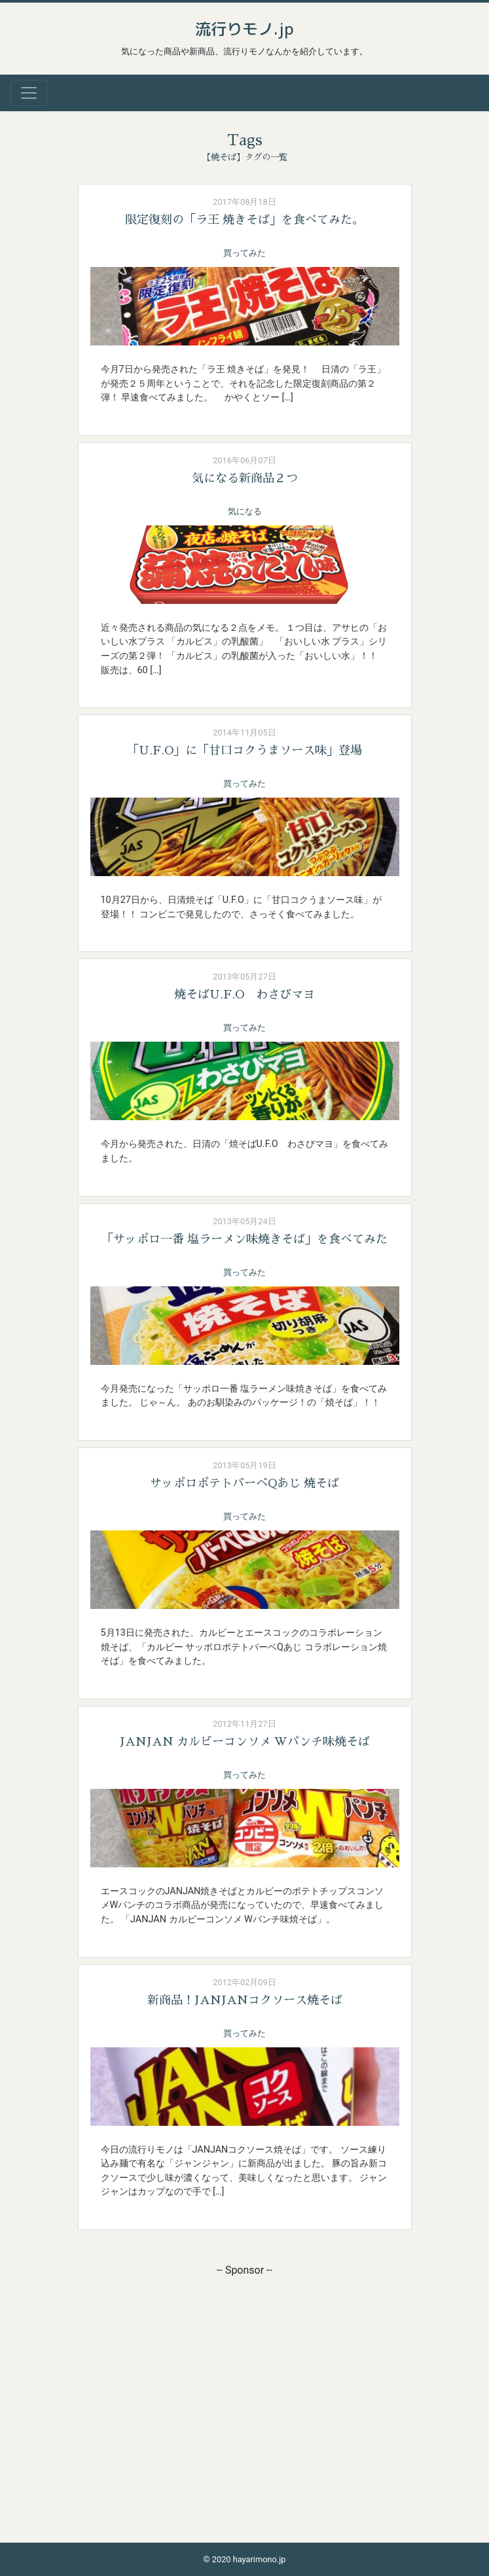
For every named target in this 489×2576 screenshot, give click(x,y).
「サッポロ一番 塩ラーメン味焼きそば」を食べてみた (244, 1239)
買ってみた (244, 253)
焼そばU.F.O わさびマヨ (244, 994)
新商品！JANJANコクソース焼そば (244, 2000)
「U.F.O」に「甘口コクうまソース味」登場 (244, 750)
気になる (245, 511)
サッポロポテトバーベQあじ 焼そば (244, 1483)
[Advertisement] (245, 2369)
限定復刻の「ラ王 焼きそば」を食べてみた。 (244, 220)
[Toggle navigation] (28, 93)
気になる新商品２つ (245, 478)
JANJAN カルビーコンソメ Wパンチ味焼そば (245, 1742)
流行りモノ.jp (244, 29)
